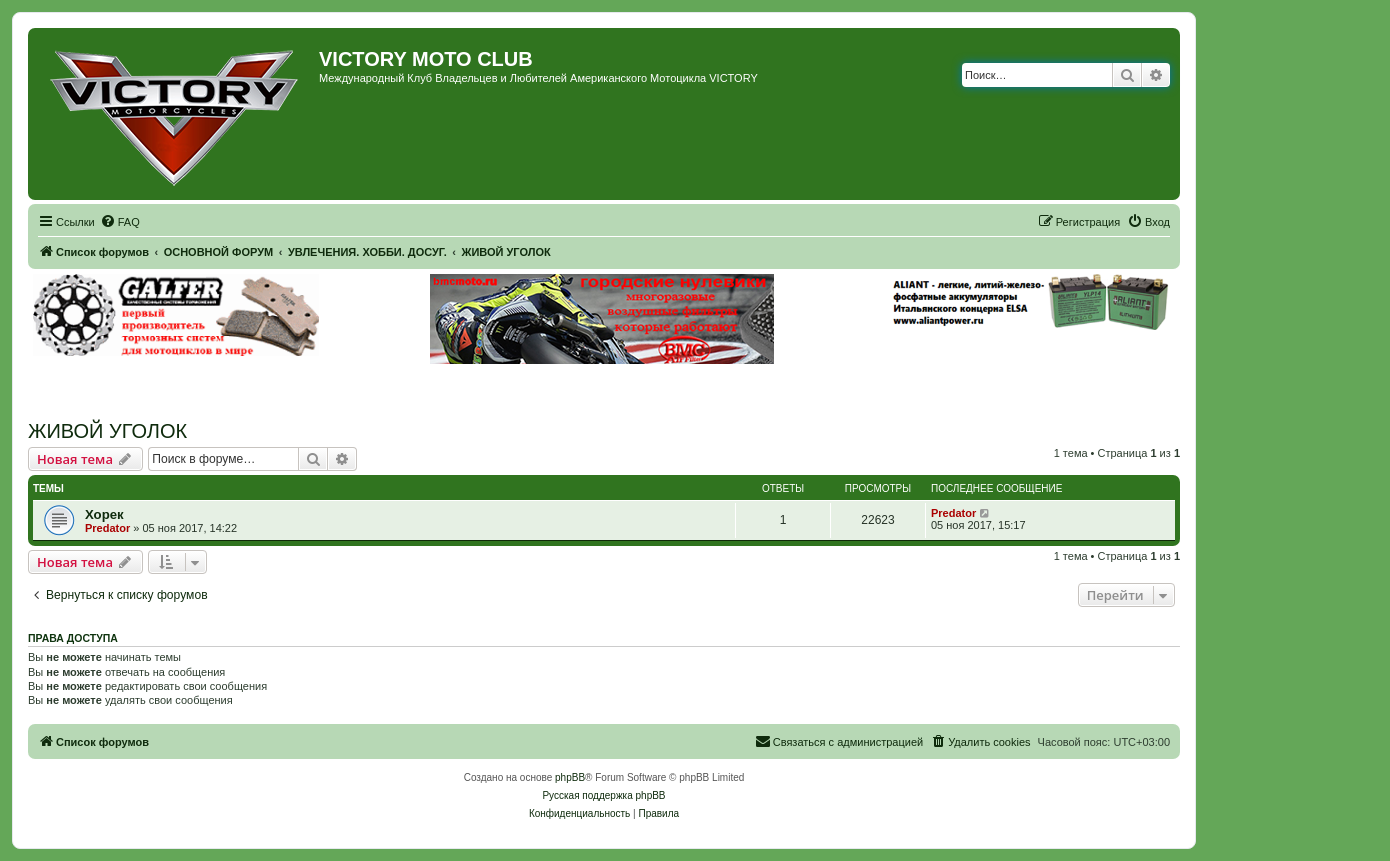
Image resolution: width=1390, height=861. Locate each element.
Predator (107, 528)
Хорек (104, 514)
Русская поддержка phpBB (603, 795)
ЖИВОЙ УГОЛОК (107, 431)
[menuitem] (120, 222)
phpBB (570, 777)
